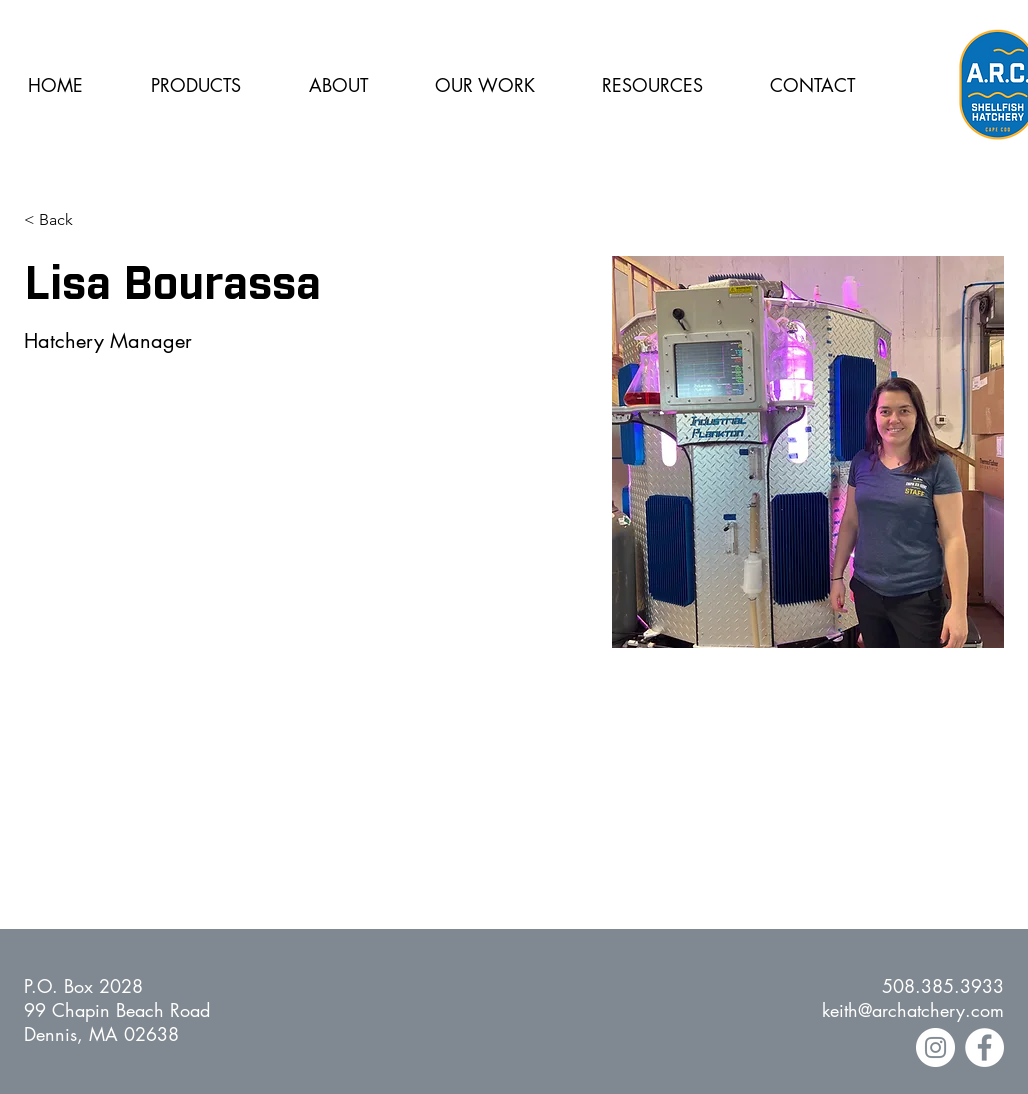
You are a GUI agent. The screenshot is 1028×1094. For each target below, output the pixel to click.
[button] (338, 85)
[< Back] (63, 220)
